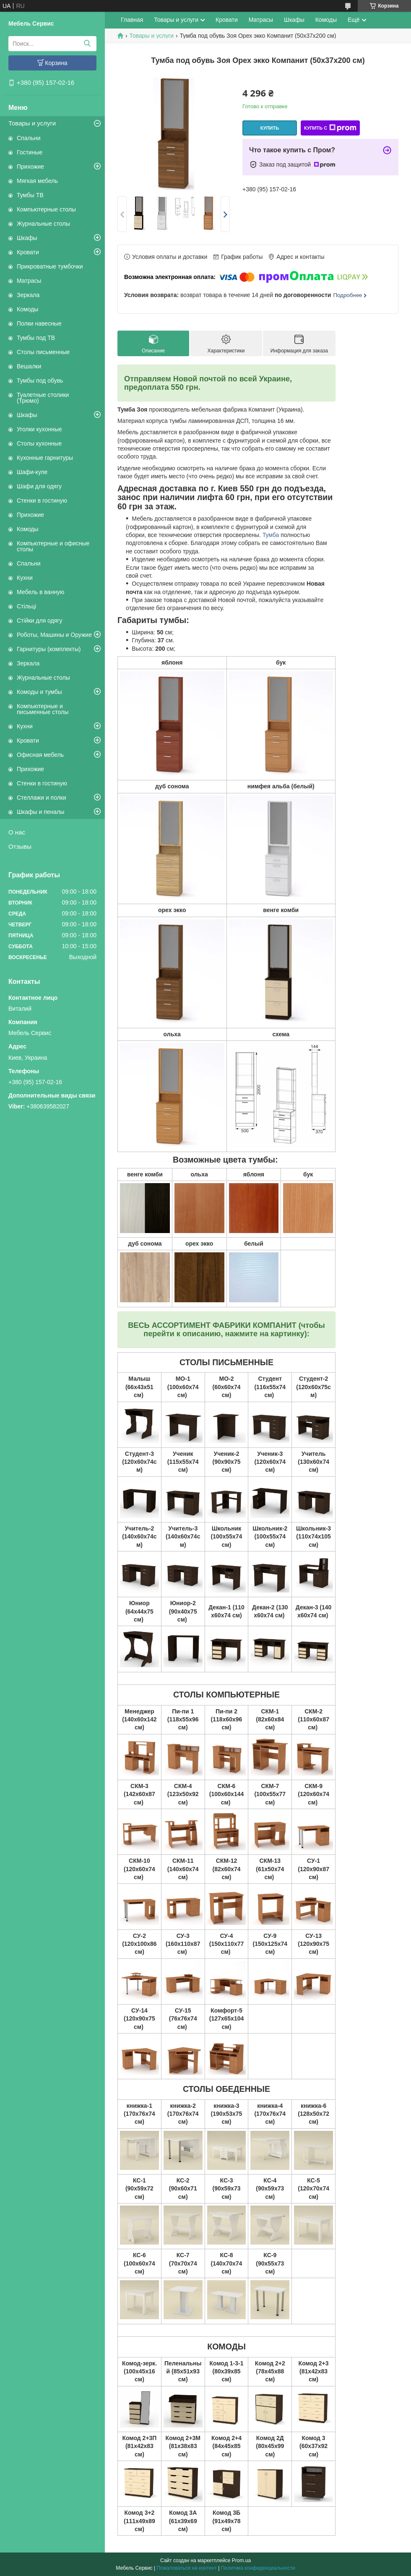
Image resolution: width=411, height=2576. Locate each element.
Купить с (330, 128)
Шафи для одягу (39, 486)
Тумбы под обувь (40, 380)
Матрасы (29, 280)
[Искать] (87, 43)
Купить (269, 127)
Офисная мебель (40, 754)
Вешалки (29, 366)
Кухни (25, 577)
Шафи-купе (32, 472)
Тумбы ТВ (30, 195)
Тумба (271, 535)
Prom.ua (241, 2560)
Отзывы (19, 846)
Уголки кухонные (39, 429)
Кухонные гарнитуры (45, 457)
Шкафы (27, 238)
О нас (16, 832)
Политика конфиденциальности (258, 2568)
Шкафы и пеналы (40, 811)
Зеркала (28, 295)
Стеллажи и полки (41, 797)
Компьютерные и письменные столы (42, 709)
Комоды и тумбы (39, 691)
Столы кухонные (39, 443)
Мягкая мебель (37, 180)
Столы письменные (43, 352)
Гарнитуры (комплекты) (49, 649)
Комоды (27, 309)
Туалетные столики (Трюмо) (43, 397)
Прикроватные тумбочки (50, 266)
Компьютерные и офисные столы (53, 546)
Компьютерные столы (46, 209)
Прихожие (30, 166)
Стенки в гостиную (42, 500)
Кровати (28, 252)
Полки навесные (39, 323)
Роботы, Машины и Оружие (54, 634)
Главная (132, 19)
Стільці (26, 606)
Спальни (29, 138)
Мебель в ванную (40, 592)
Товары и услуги (32, 123)
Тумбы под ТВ (36, 337)
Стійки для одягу (39, 620)
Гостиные (29, 152)
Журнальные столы (43, 223)
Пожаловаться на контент (186, 2568)
